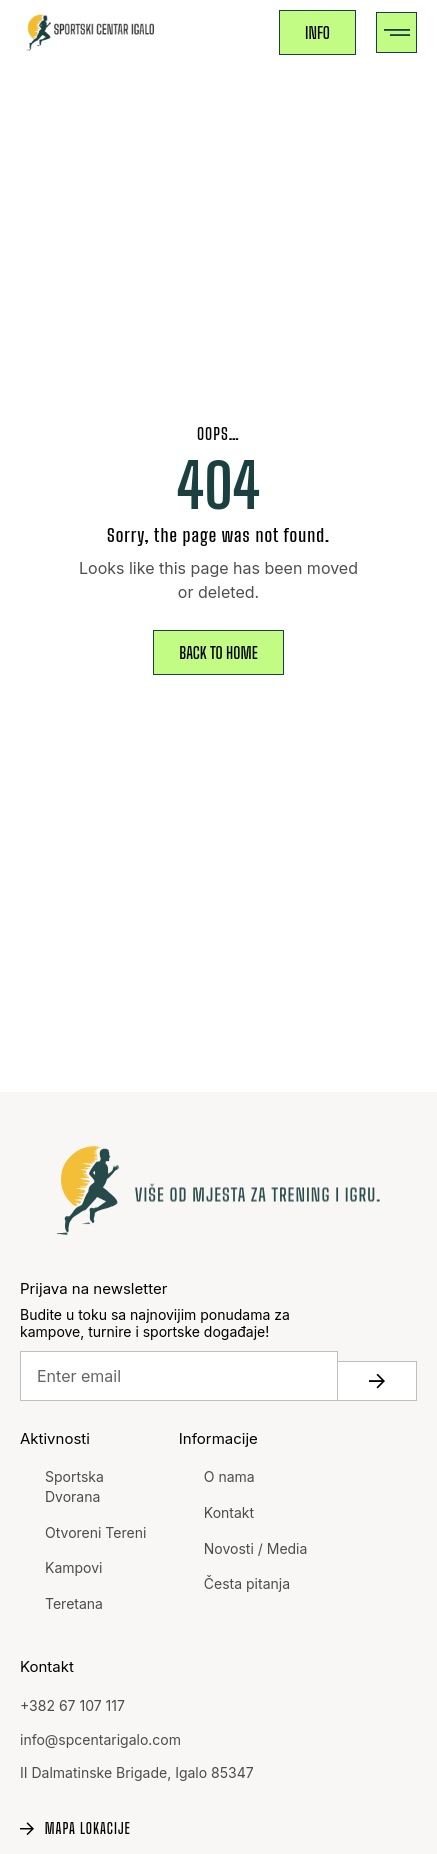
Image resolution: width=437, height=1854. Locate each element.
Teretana (74, 1603)
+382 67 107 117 (72, 1705)
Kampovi (73, 1567)
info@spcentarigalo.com (100, 1739)
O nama (229, 1476)
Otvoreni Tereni (95, 1532)
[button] (396, 32)
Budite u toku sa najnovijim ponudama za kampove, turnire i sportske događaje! (155, 1323)
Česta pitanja (247, 1583)
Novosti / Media (256, 1548)
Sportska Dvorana (74, 1486)
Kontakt (229, 1512)
